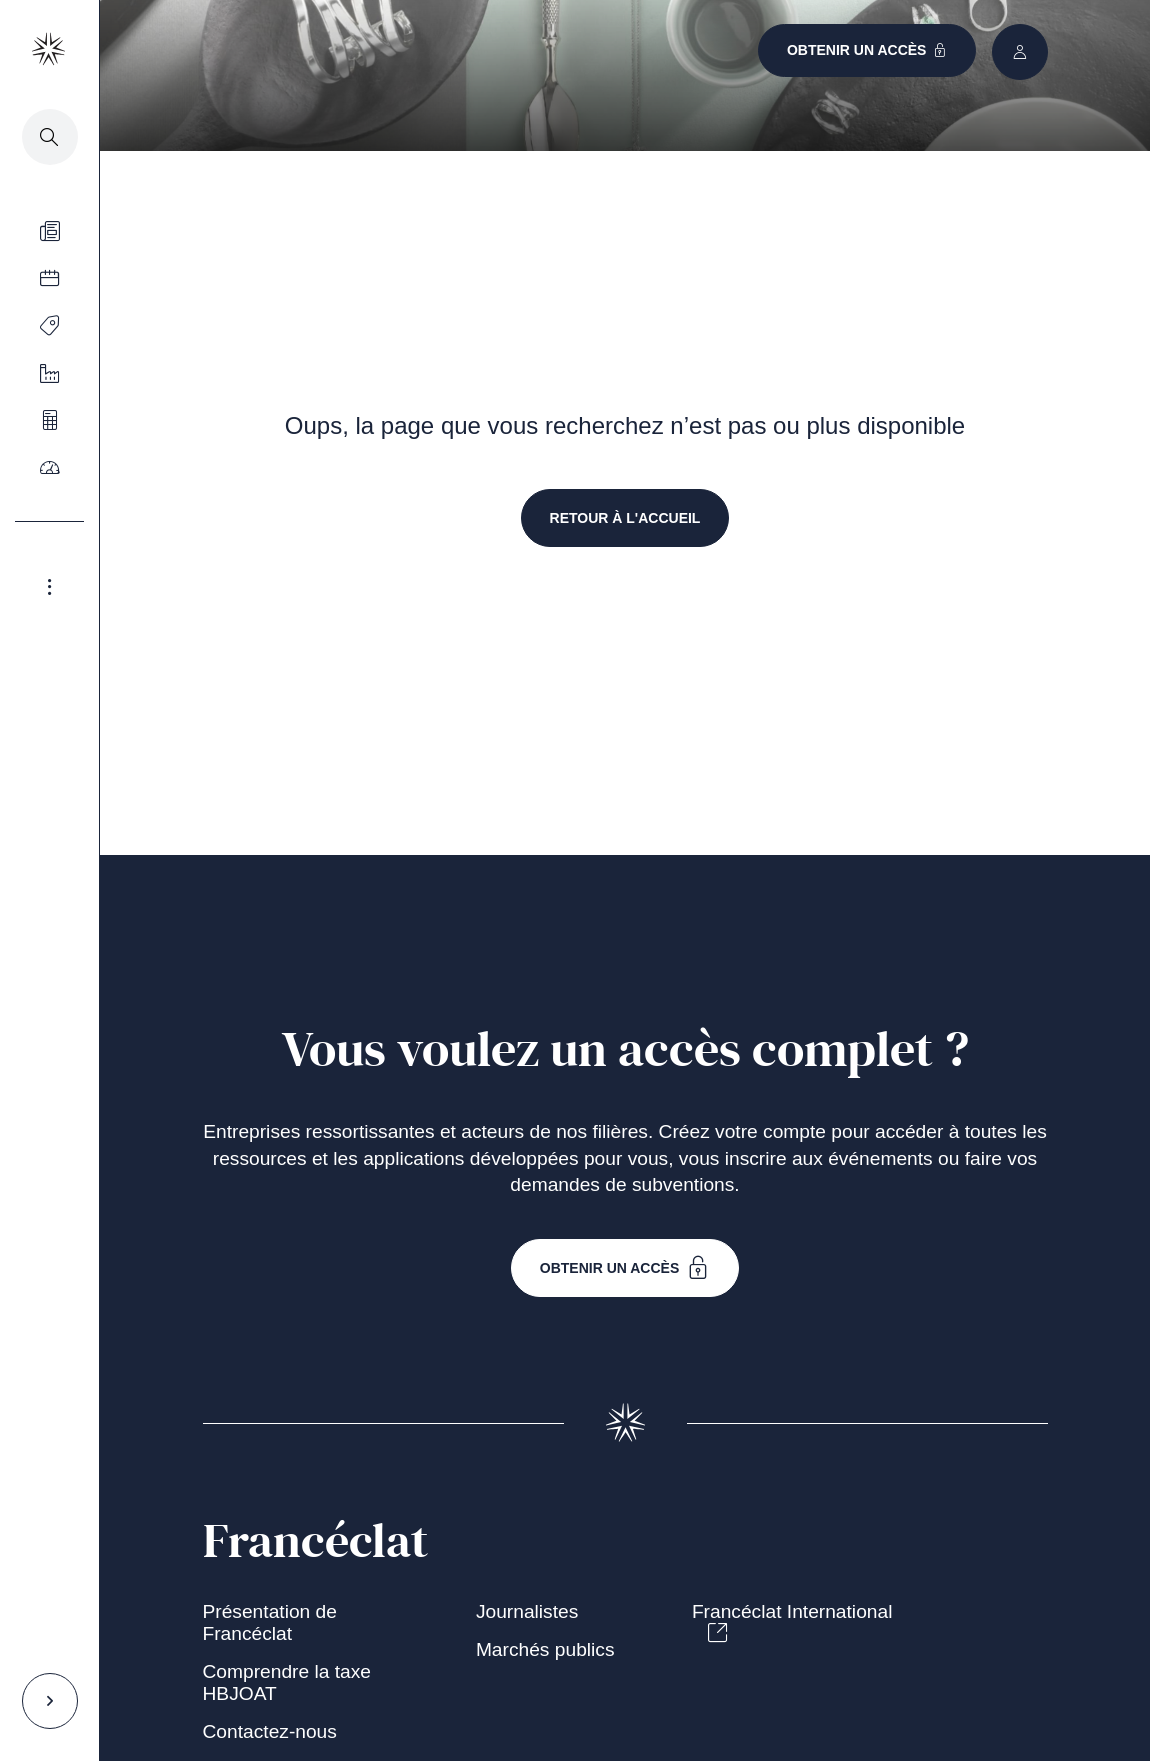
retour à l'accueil (625, 518)
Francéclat (315, 1542)
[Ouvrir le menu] (49, 325)
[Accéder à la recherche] (50, 137)
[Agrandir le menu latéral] (50, 587)
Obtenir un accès (625, 1268)
